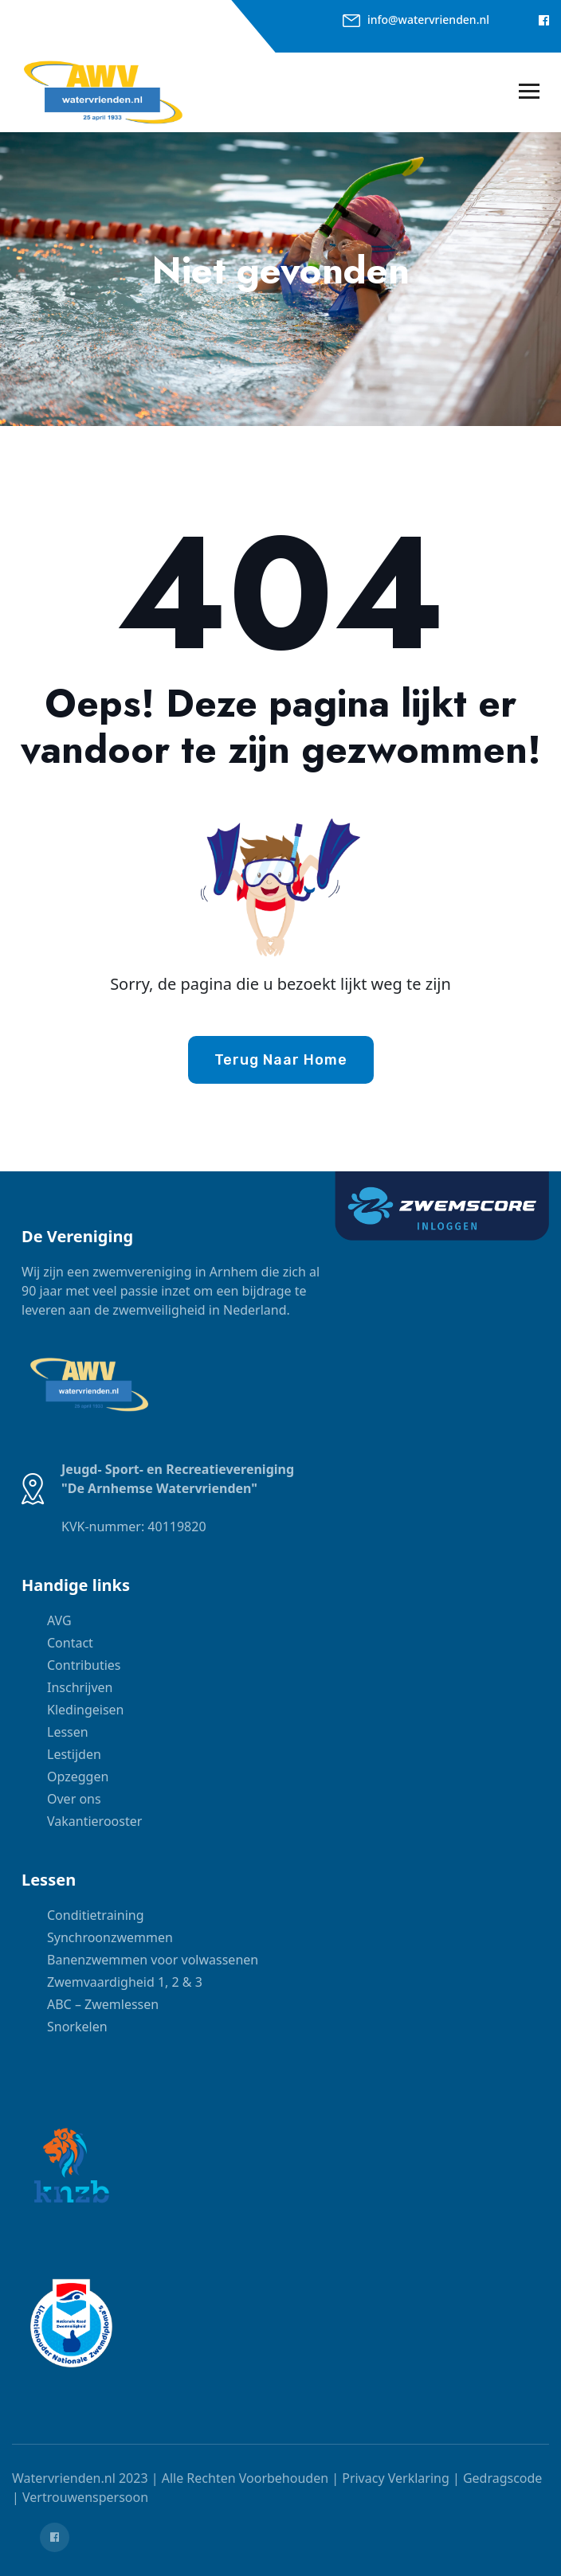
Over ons (74, 1799)
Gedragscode (503, 2478)
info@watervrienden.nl (428, 19)
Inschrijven (79, 1687)
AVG (59, 1620)
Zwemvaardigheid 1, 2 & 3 (124, 1982)
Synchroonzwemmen (110, 1937)
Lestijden (74, 1754)
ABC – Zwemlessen (103, 2004)
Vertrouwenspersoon (85, 2497)
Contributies (84, 1665)
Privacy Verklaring (395, 2478)
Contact (70, 1643)
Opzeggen (77, 1776)
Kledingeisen (85, 1709)
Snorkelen (77, 2026)
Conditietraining (95, 1915)
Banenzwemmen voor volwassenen (152, 1959)
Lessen (67, 1732)
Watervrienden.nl (64, 2478)
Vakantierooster (94, 1821)
